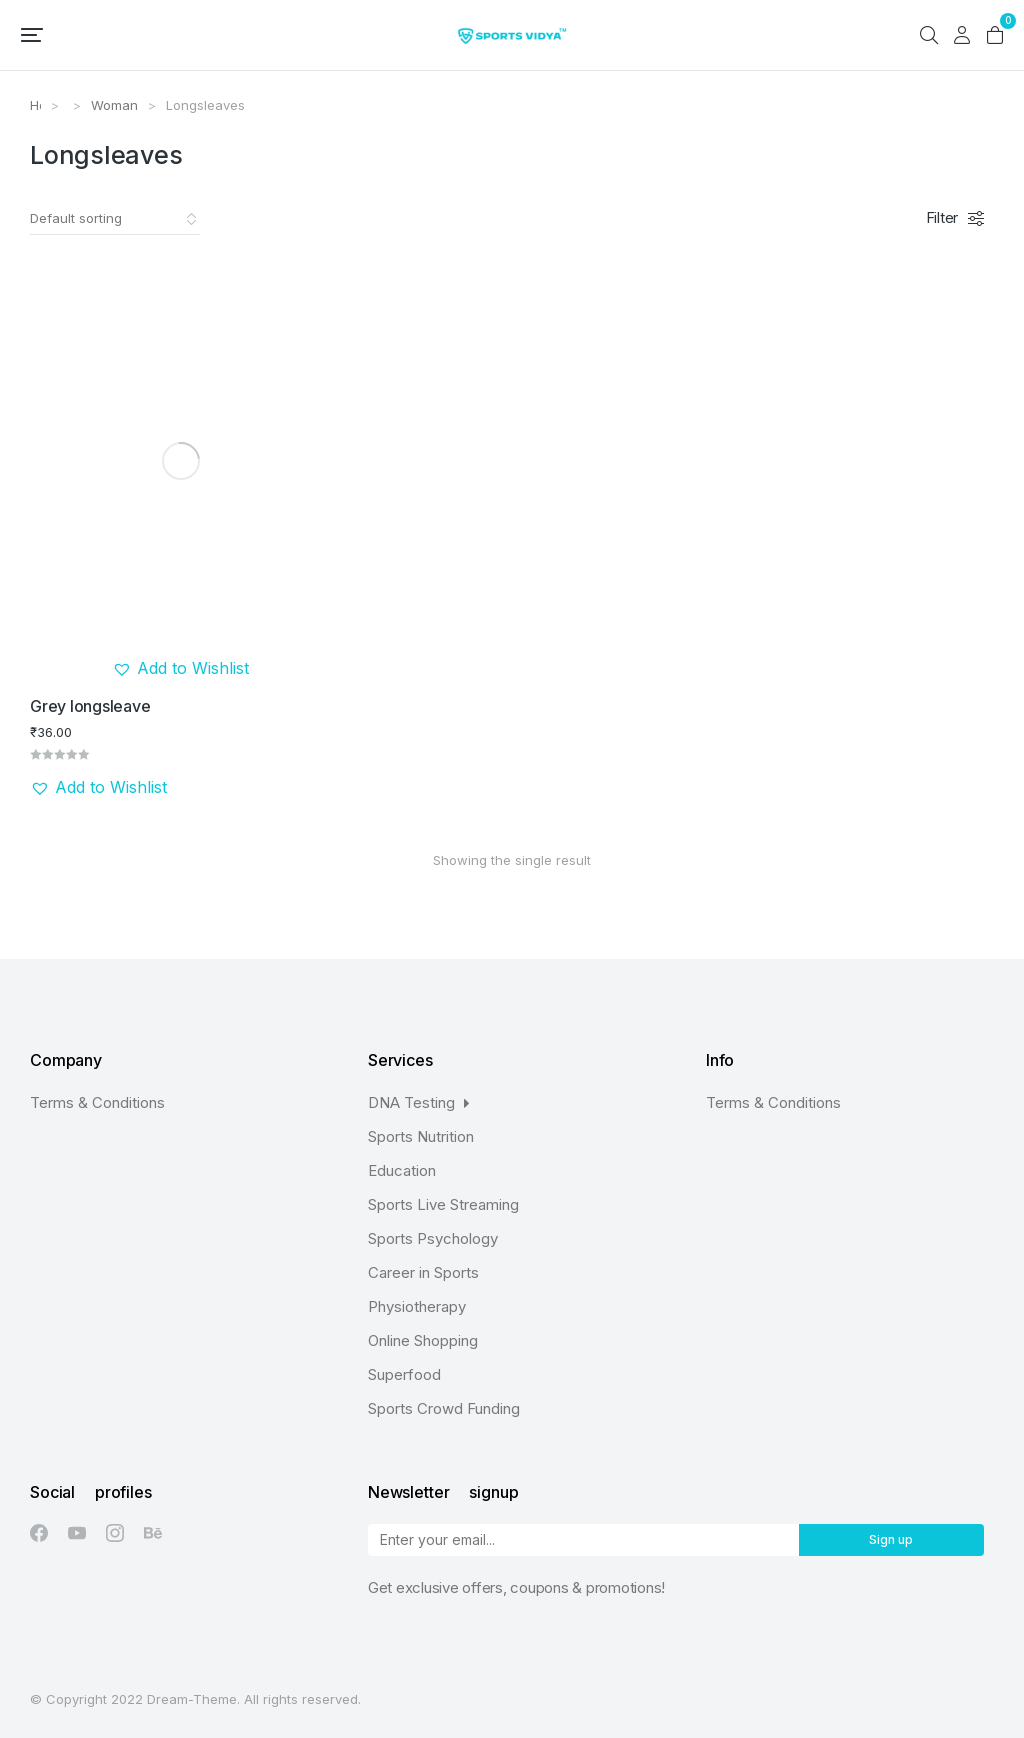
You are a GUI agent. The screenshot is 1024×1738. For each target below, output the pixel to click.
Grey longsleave (90, 706)
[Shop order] (115, 219)
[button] (32, 35)
